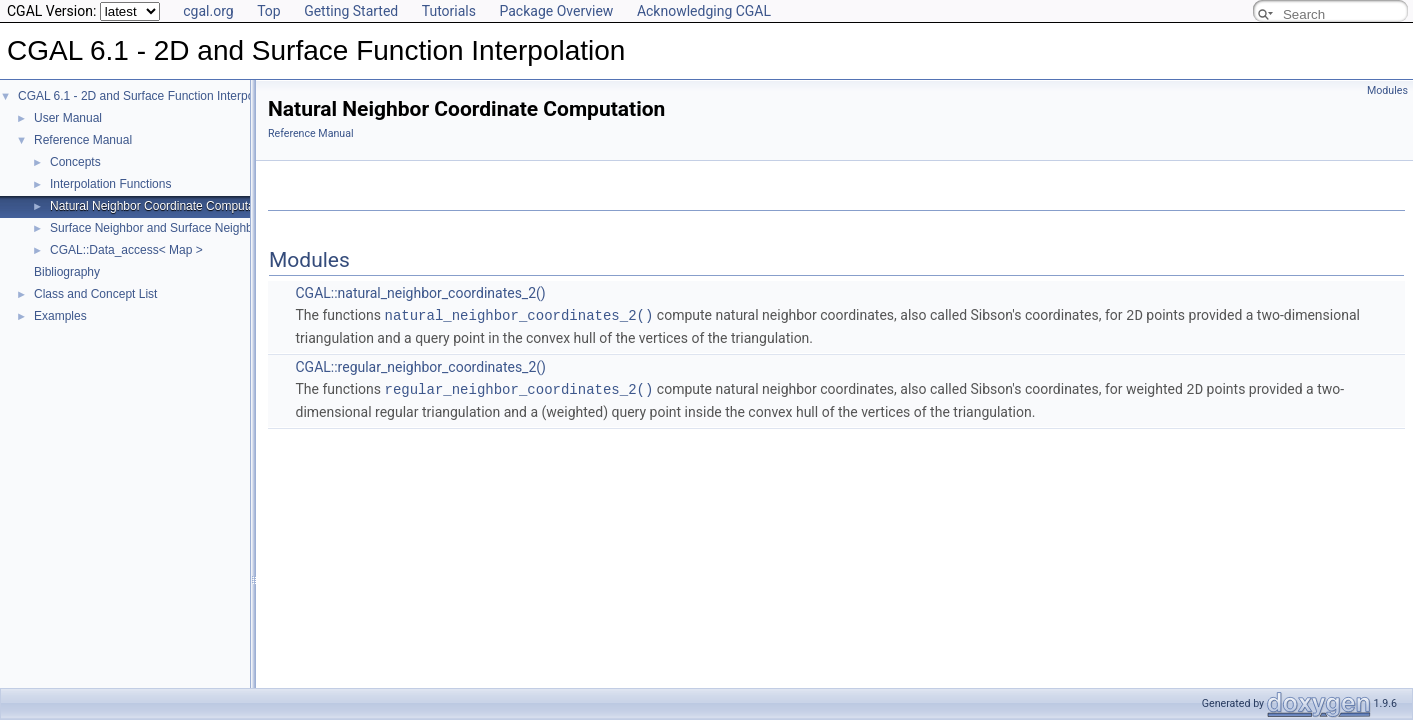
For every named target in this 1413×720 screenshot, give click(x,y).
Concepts (75, 162)
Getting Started (351, 11)
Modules (1387, 90)
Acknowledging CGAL (704, 11)
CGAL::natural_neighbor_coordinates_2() (420, 293)
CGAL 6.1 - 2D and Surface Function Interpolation (150, 96)
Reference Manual (83, 140)
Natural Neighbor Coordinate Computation (162, 206)
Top (269, 11)
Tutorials (449, 11)
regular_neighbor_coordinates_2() (519, 387)
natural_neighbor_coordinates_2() (519, 314)
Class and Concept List (95, 294)
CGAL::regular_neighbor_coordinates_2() (420, 366)
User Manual (68, 118)
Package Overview (556, 11)
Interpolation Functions (110, 184)
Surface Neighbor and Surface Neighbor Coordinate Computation (223, 228)
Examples (60, 316)
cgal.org (208, 11)
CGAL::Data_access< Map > (126, 250)
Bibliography (67, 272)
